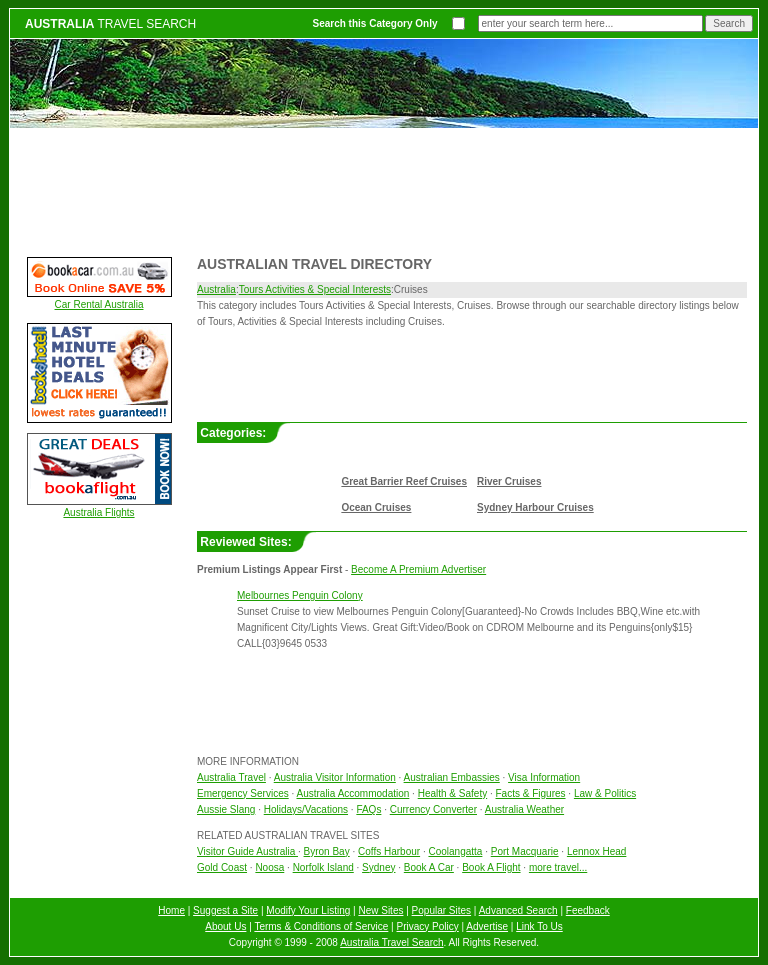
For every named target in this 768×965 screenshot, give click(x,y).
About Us (225, 926)
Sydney (378, 867)
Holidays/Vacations (306, 809)
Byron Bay (327, 851)
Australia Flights (98, 512)
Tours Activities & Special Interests (315, 289)
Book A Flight (491, 867)
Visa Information (544, 777)
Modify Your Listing (308, 910)
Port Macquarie (525, 851)
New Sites (380, 910)
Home (171, 910)
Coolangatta (455, 851)
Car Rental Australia (99, 304)
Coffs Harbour (389, 851)
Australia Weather (524, 809)
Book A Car (429, 867)
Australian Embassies (452, 777)
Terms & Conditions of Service (321, 926)
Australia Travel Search (391, 942)
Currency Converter (433, 809)
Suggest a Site (225, 910)
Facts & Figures (531, 793)
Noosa (269, 867)
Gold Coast (222, 867)
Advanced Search (518, 910)
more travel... (558, 867)
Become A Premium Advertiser (418, 569)
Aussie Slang (226, 809)
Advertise (487, 926)
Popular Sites (441, 910)
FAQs (368, 809)
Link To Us (539, 926)
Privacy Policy (428, 926)
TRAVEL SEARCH (110, 24)
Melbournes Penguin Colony (300, 595)
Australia (216, 289)
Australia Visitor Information (335, 777)
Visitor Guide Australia (247, 851)
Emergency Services (243, 793)
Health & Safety (452, 793)
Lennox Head (597, 851)
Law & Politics (605, 793)
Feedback (588, 910)
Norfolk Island (323, 867)
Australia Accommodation (353, 793)
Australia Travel (231, 777)
